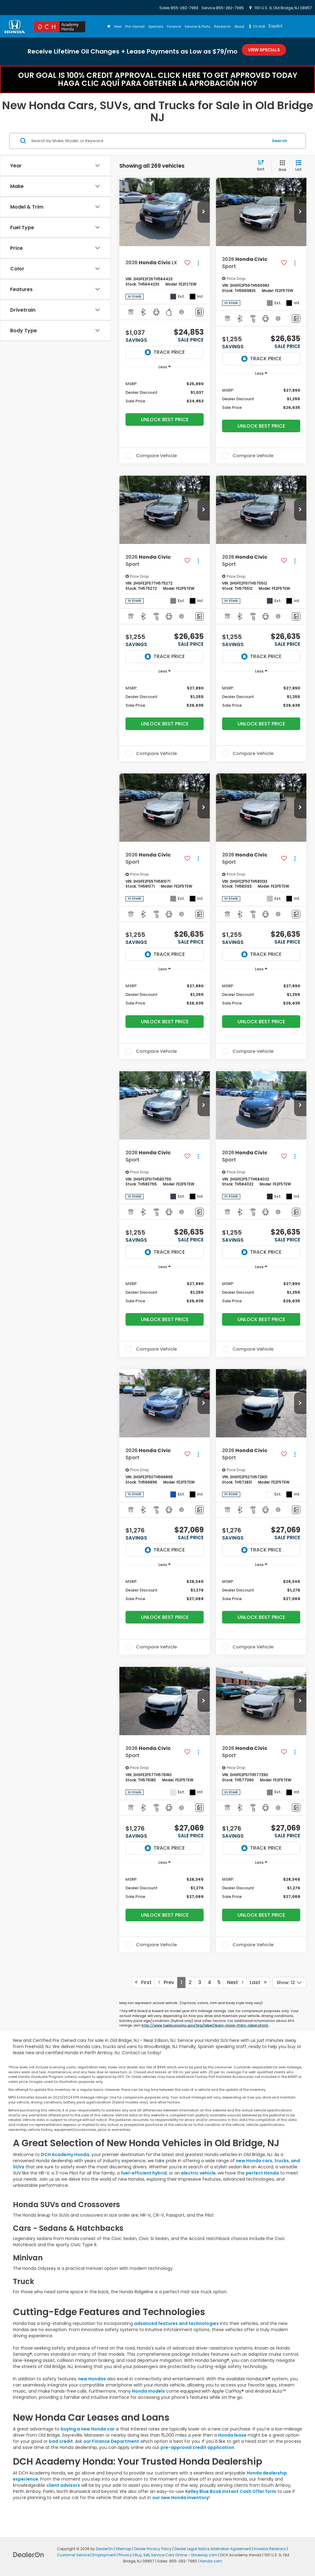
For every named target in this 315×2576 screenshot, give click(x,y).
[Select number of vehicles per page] (289, 1982)
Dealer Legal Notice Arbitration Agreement (212, 2548)
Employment (104, 2555)
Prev (166, 1982)
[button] (203, 212)
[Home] (109, 26)
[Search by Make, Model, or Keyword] (148, 141)
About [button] (239, 26)
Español (275, 26)
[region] (165, 392)
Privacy (125, 2555)
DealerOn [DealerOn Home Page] (104, 2548)
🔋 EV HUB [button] (256, 26)
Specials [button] (155, 26)
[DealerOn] (28, 2554)
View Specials (264, 50)
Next (235, 1982)
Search (279, 141)
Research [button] (222, 26)
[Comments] (199, 312)
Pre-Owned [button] (135, 26)
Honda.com (211, 2561)
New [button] (118, 26)
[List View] (298, 166)
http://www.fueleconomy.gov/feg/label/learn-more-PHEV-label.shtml (205, 2025)
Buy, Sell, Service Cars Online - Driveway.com (176, 2555)
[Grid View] (281, 166)
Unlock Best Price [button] (165, 419)
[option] (275, 27)
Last (258, 1982)
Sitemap (123, 2548)
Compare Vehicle (156, 456)
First (143, 1982)
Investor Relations (270, 2548)
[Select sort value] (262, 166)
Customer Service (73, 2555)
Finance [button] (174, 26)
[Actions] (198, 263)
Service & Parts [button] (197, 26)
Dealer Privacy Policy (153, 2548)
